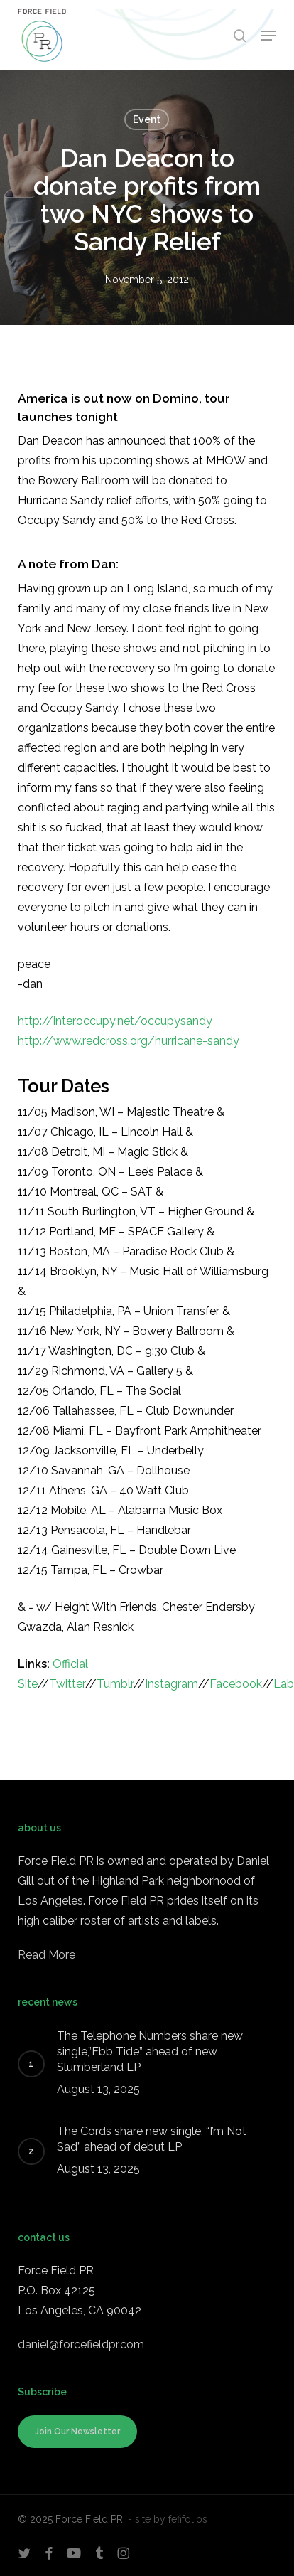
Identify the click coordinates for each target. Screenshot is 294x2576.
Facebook (235, 1684)
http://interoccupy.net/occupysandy (115, 1021)
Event (146, 119)
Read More (46, 1955)
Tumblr (115, 1684)
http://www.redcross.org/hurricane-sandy (128, 1041)
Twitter (67, 1684)
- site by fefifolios (167, 2519)
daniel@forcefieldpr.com (81, 2344)
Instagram (171, 1684)
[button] (268, 35)
